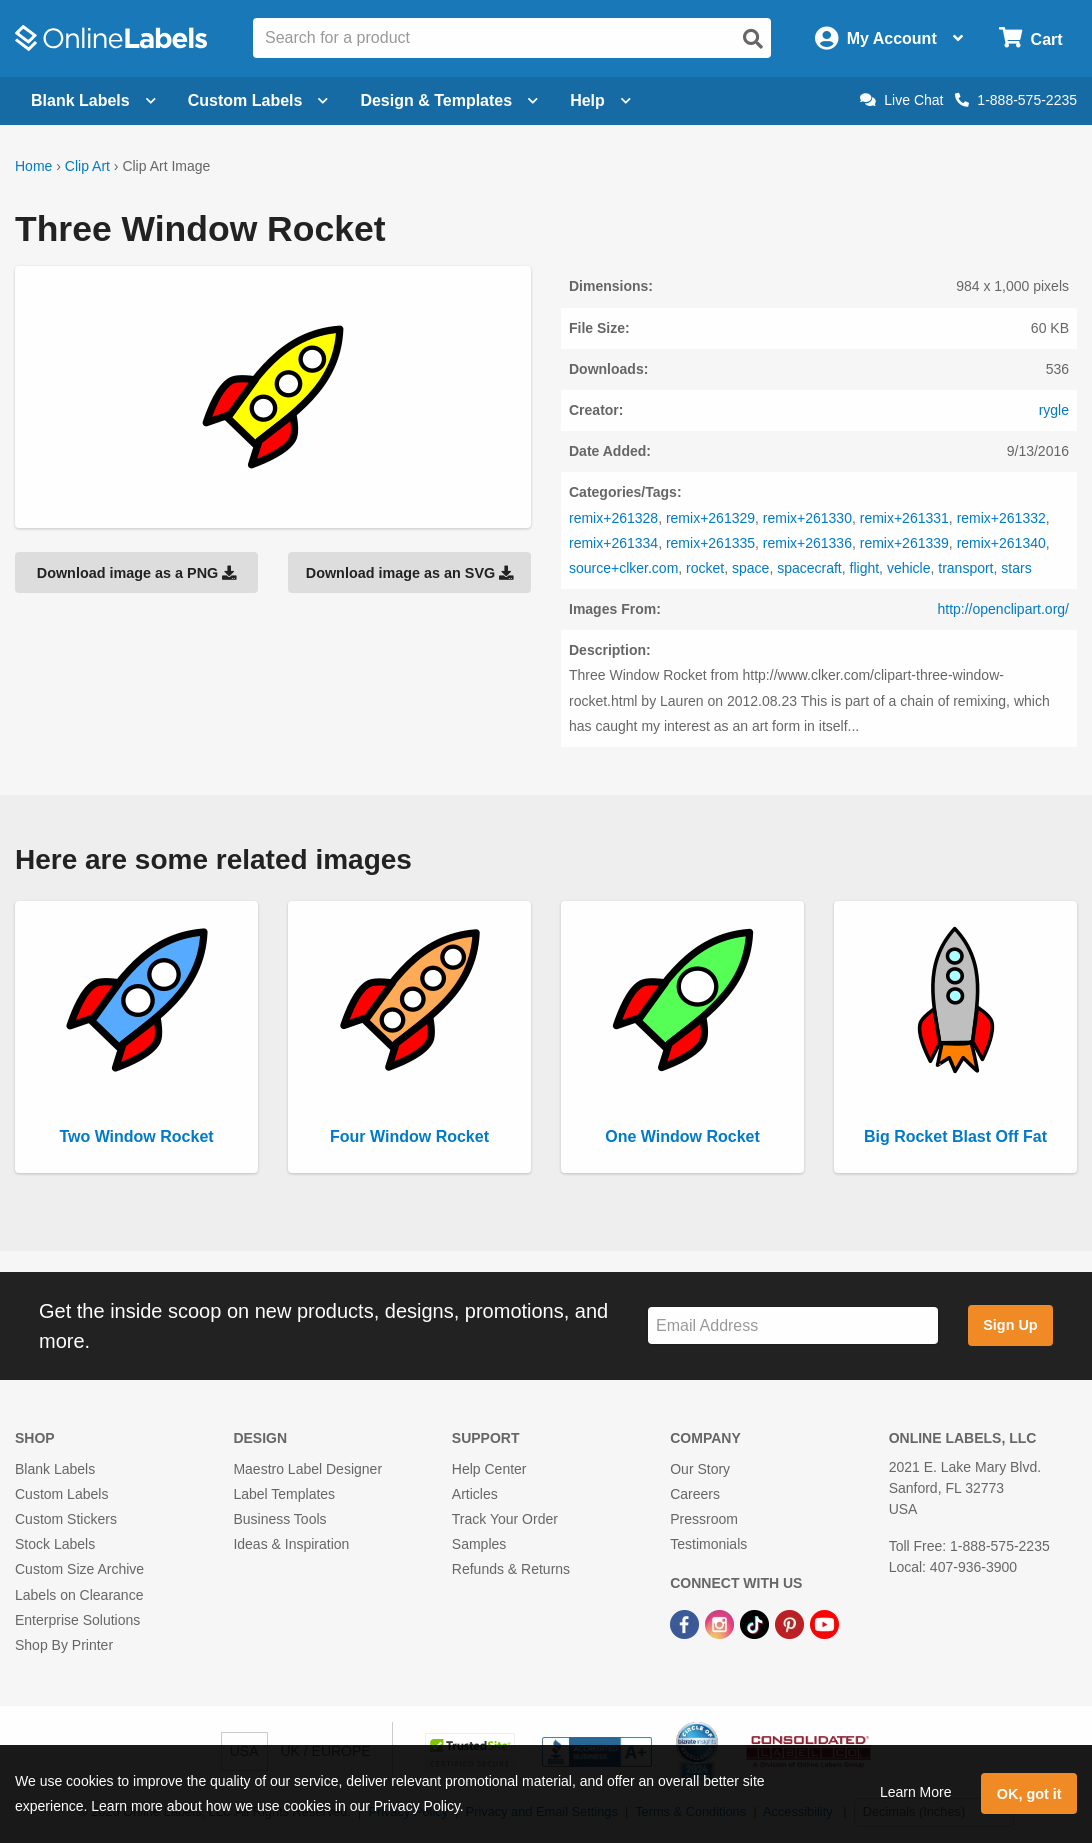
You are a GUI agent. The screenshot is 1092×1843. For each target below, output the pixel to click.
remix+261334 (613, 543)
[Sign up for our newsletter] (793, 1325)
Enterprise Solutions (77, 1620)
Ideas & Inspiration (291, 1544)
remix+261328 (613, 518)
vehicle (909, 568)
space (750, 568)
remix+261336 (807, 543)
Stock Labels (55, 1544)
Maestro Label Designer (307, 1469)
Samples (479, 1544)
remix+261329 (710, 518)
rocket (705, 568)
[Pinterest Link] (791, 1624)
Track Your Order (505, 1519)
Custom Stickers (66, 1519)
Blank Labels (55, 1469)
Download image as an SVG (410, 573)
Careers (695, 1494)
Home (33, 166)
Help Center (489, 1469)
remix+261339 (904, 543)
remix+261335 (710, 543)
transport (965, 568)
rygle (1054, 410)
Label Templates (284, 1494)
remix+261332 (1001, 518)
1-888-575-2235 (1016, 100)
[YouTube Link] (824, 1624)
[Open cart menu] (1030, 38)
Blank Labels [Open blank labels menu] (93, 100)
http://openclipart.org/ (1003, 609)
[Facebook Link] (686, 1624)
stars (1016, 568)
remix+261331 (904, 518)
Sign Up (1010, 1325)
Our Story (700, 1469)
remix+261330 (807, 518)
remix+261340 (1001, 543)
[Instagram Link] (721, 1624)
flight (865, 568)
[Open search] (753, 39)
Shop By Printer (64, 1645)
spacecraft (809, 568)
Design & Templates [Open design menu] (449, 100)
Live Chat (901, 100)
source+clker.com (623, 568)
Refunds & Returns (511, 1569)
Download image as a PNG (137, 573)
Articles (475, 1494)
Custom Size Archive (79, 1569)
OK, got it (1029, 1794)
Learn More (916, 1792)
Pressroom (704, 1519)
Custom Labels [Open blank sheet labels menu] (258, 100)
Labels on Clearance (79, 1595)
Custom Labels (61, 1494)
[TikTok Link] (756, 1624)
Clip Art (87, 166)
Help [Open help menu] (600, 100)
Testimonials (708, 1544)
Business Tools (279, 1519)
